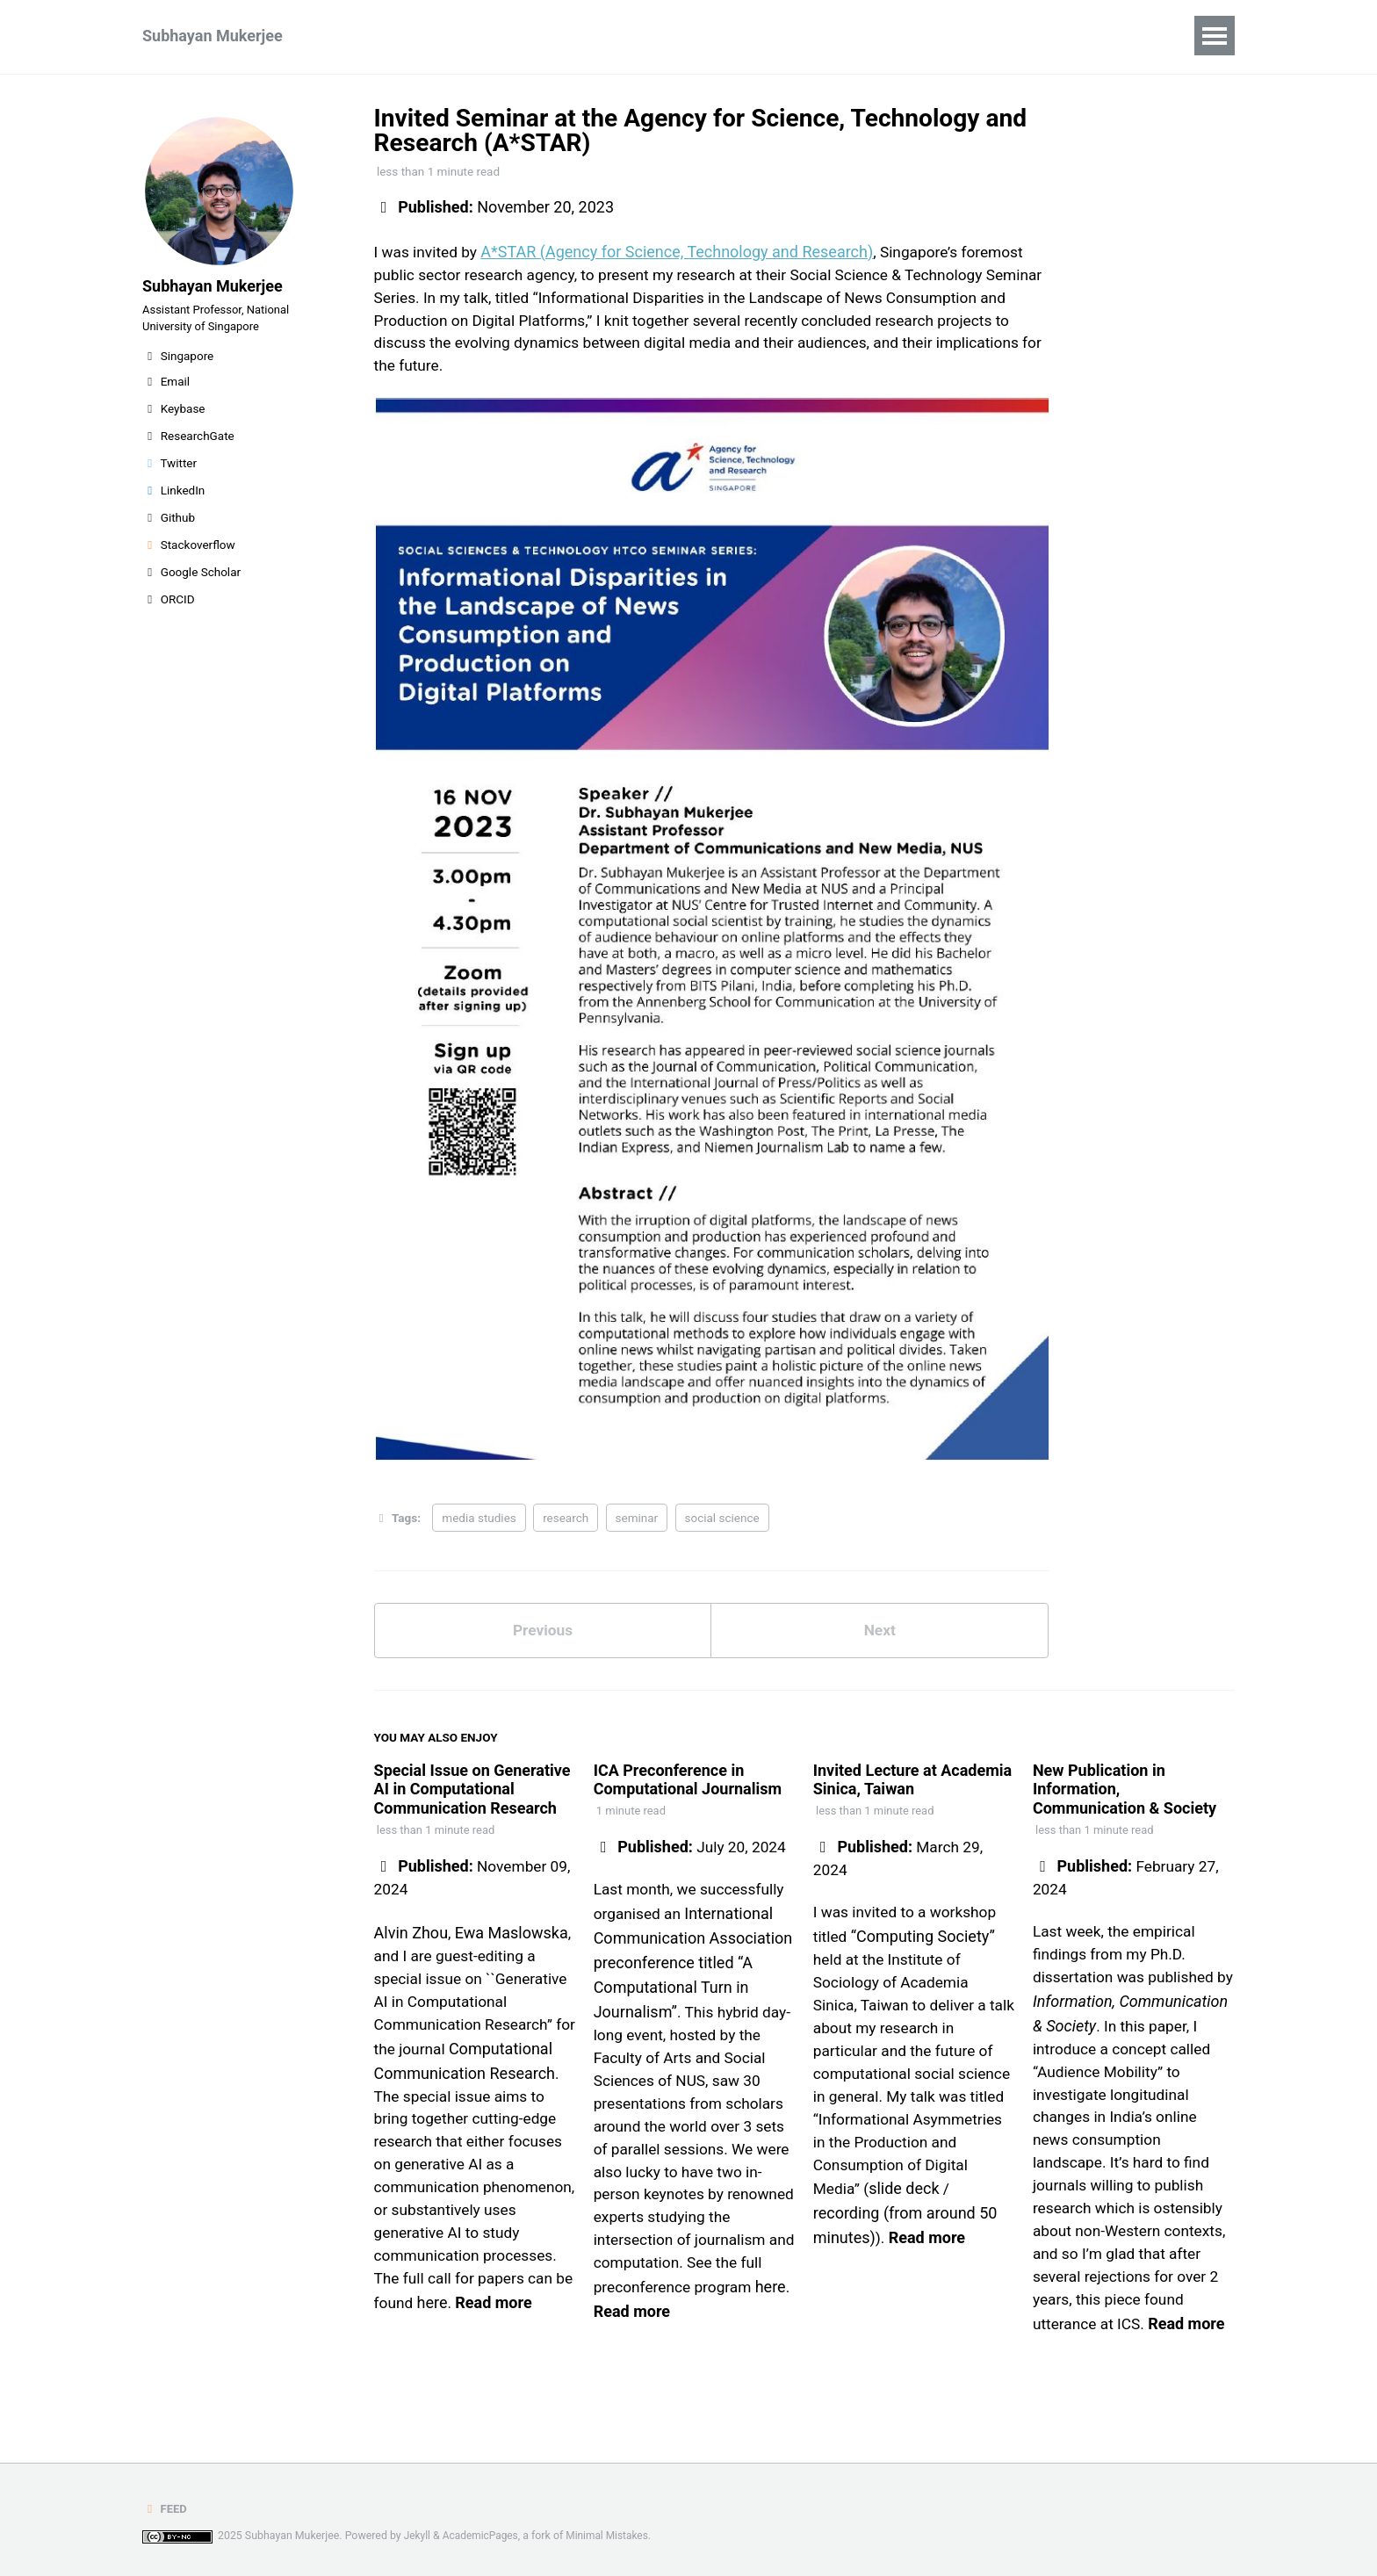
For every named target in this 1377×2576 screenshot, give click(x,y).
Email (166, 392)
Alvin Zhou (411, 1943)
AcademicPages (482, 2536)
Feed (165, 2509)
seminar (637, 1523)
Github (168, 528)
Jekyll (418, 2536)
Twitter (169, 473)
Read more (517, 2370)
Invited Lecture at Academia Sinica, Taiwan (912, 1788)
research (565, 1523)
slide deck (906, 2232)
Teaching (475, 35)
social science (722, 1523)
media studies (478, 1523)
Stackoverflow (188, 555)
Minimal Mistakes (612, 2536)
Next (880, 1637)
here (455, 2370)
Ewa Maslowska (511, 1943)
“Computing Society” (924, 1947)
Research (379, 35)
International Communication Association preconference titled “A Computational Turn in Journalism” (693, 1971)
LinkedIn (173, 501)
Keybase (173, 419)
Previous (542, 1637)
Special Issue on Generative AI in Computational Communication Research (472, 1797)
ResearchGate (188, 446)
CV (548, 35)
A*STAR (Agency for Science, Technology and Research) (681, 251)
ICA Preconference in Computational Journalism (688, 1788)
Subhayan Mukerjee (212, 35)
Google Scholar (191, 582)
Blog (606, 35)
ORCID (168, 610)
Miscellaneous (704, 35)
